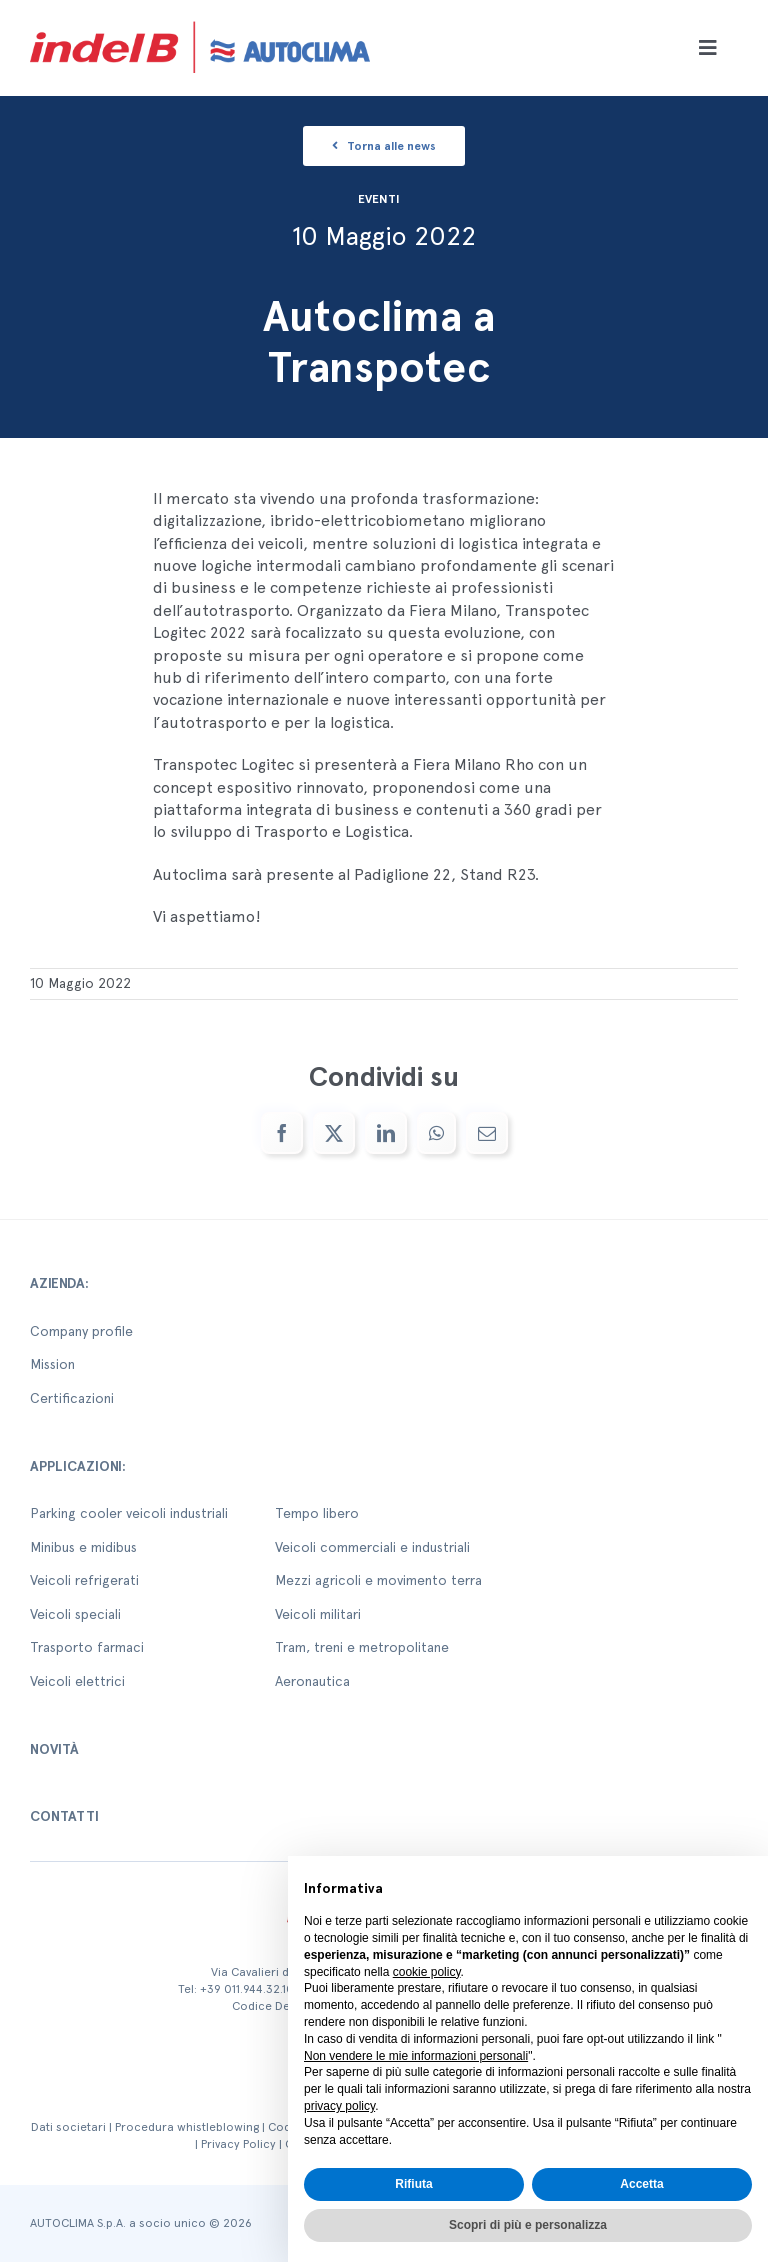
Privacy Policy (238, 2144)
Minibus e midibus (83, 1547)
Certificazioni (72, 1398)
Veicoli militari (318, 1614)
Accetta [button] (641, 2184)
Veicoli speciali (75, 1614)
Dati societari (68, 2127)
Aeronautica (312, 1681)
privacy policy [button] (339, 2106)
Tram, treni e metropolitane (362, 1647)
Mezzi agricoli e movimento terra (378, 1580)
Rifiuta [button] (413, 2184)
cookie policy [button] (427, 1972)
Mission (52, 1364)
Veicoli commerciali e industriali (372, 1547)
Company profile (81, 1331)
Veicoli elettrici (77, 1681)
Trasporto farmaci (87, 1647)
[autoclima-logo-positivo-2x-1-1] (200, 17)
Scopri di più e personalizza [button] (528, 2225)
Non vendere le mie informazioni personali (416, 2056)
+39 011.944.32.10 (247, 1989)
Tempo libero (317, 1513)
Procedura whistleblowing (187, 2127)
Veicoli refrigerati (84, 1580)
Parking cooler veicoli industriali (129, 1513)
